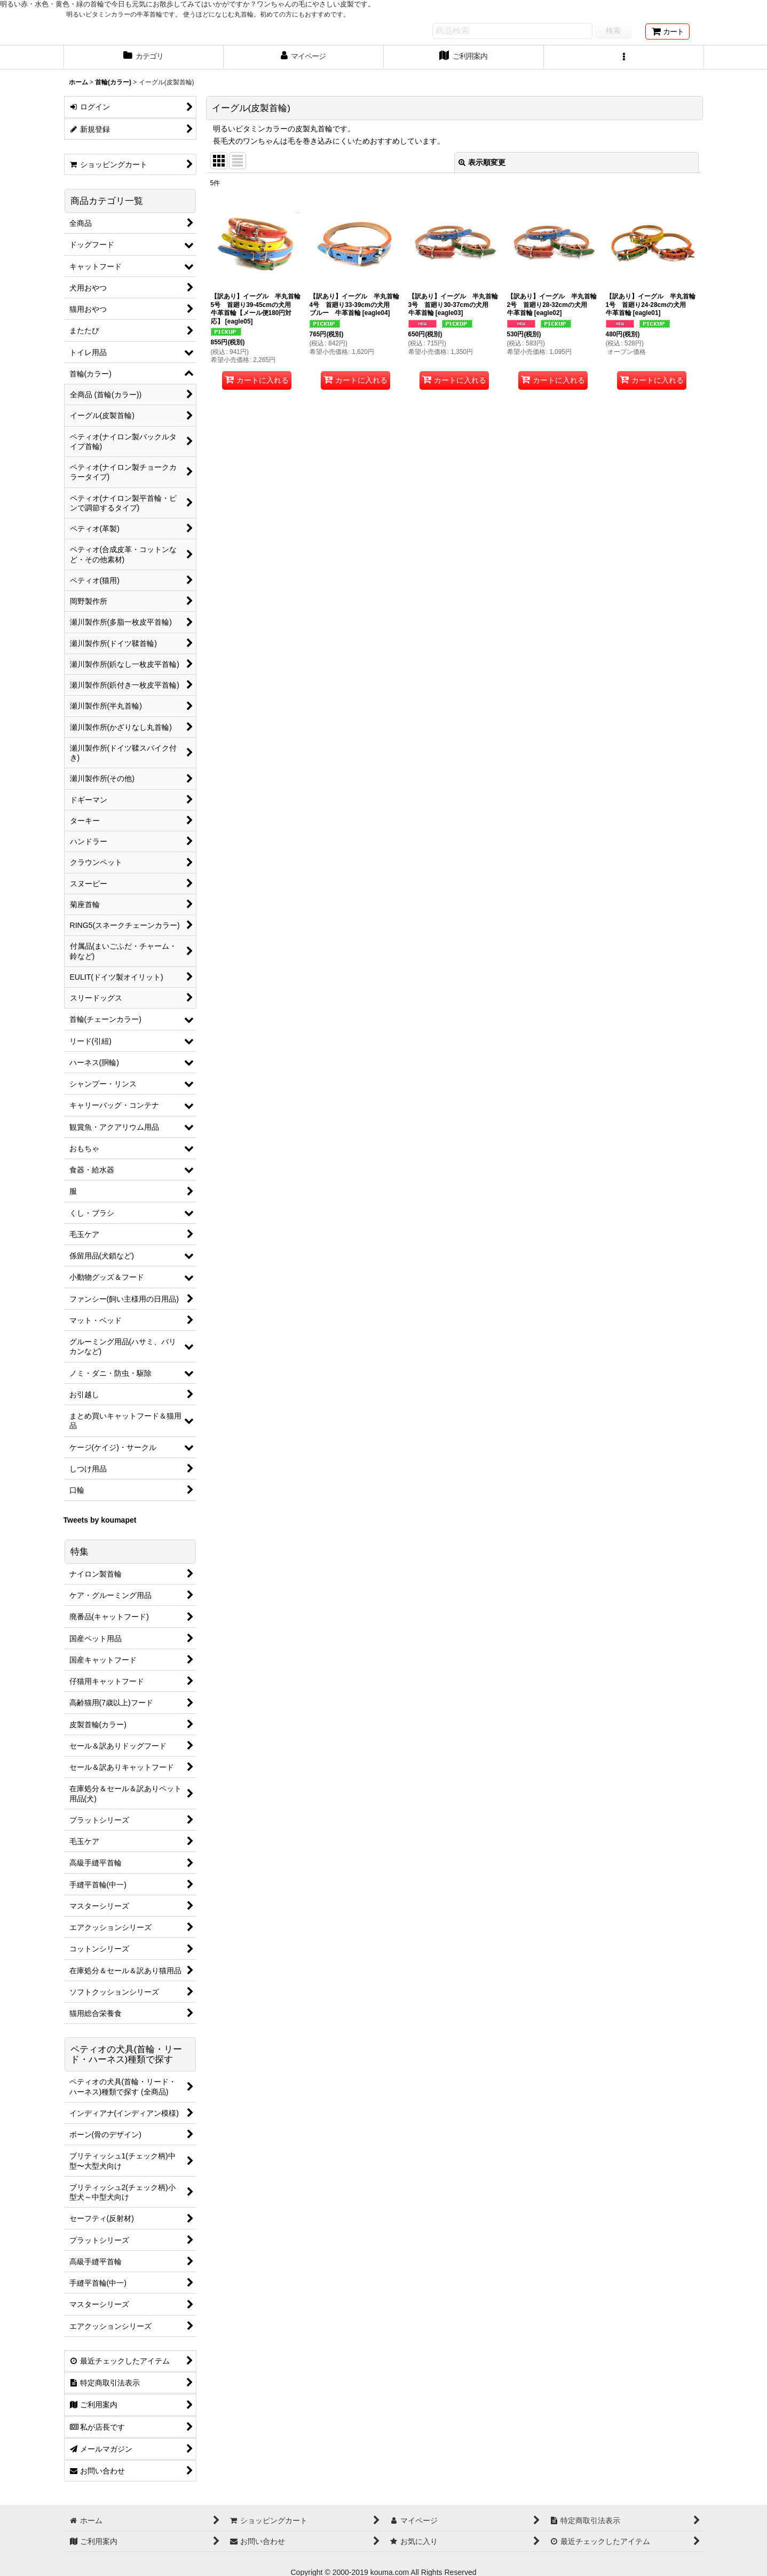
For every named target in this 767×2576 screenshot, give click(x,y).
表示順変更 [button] (481, 162)
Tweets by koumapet (100, 1520)
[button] (624, 57)
